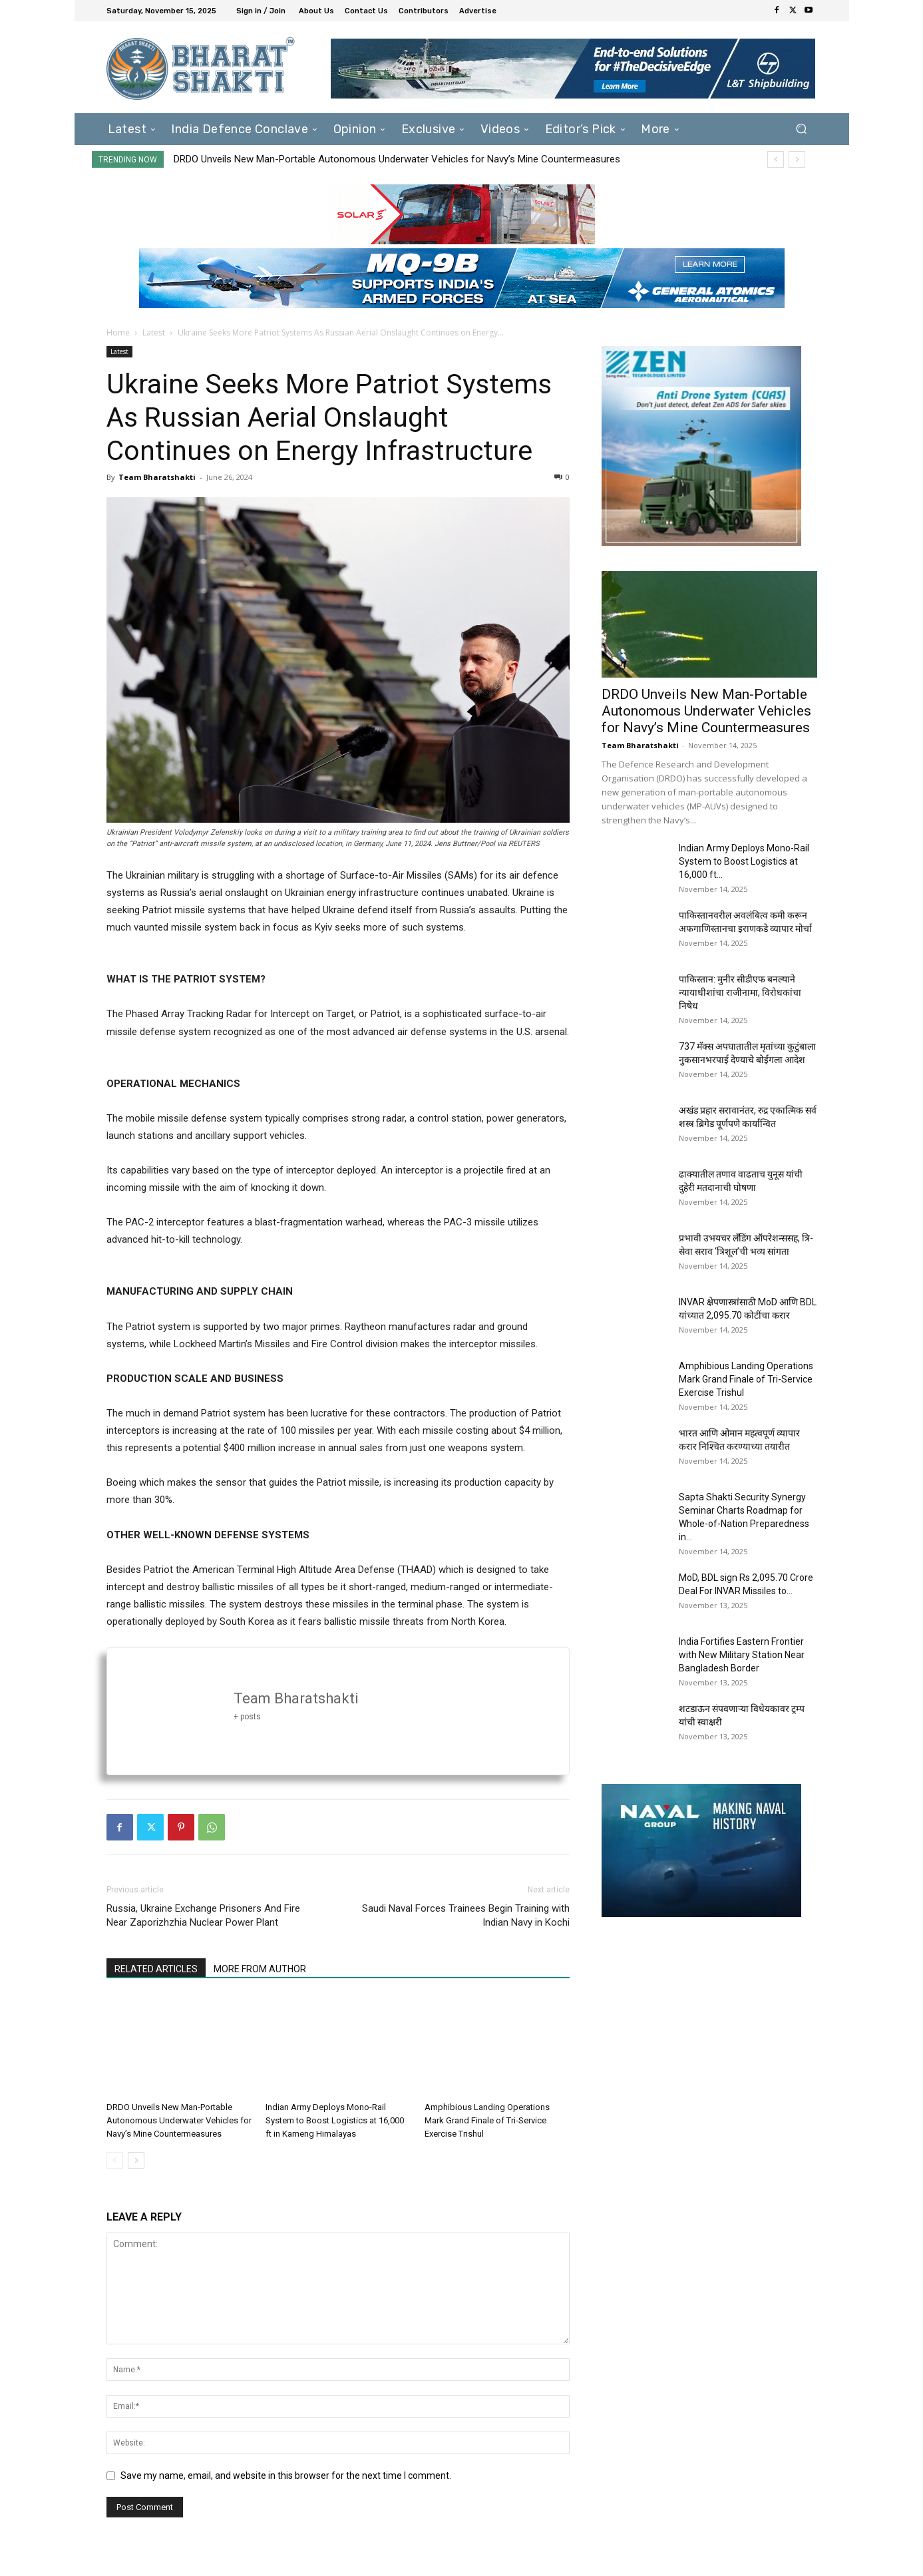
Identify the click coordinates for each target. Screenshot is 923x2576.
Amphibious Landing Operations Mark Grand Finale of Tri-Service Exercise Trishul (487, 2120)
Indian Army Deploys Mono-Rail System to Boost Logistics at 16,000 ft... (744, 861)
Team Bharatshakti (157, 477)
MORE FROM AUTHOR (260, 1969)
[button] (801, 128)
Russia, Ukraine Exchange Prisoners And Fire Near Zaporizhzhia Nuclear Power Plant (203, 1915)
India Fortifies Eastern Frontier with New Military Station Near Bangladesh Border (742, 1654)
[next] (797, 159)
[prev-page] (114, 2160)
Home (118, 332)
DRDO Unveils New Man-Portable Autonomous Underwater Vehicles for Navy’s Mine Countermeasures (397, 159)
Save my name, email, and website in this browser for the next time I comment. (285, 2475)
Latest (153, 332)
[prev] (775, 159)
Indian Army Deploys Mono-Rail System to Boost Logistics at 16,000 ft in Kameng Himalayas (335, 2120)
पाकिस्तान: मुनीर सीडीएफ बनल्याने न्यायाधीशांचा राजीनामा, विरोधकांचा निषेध (740, 992)
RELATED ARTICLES (156, 1969)
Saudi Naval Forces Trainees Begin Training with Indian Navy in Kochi (466, 1915)
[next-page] (136, 2160)
